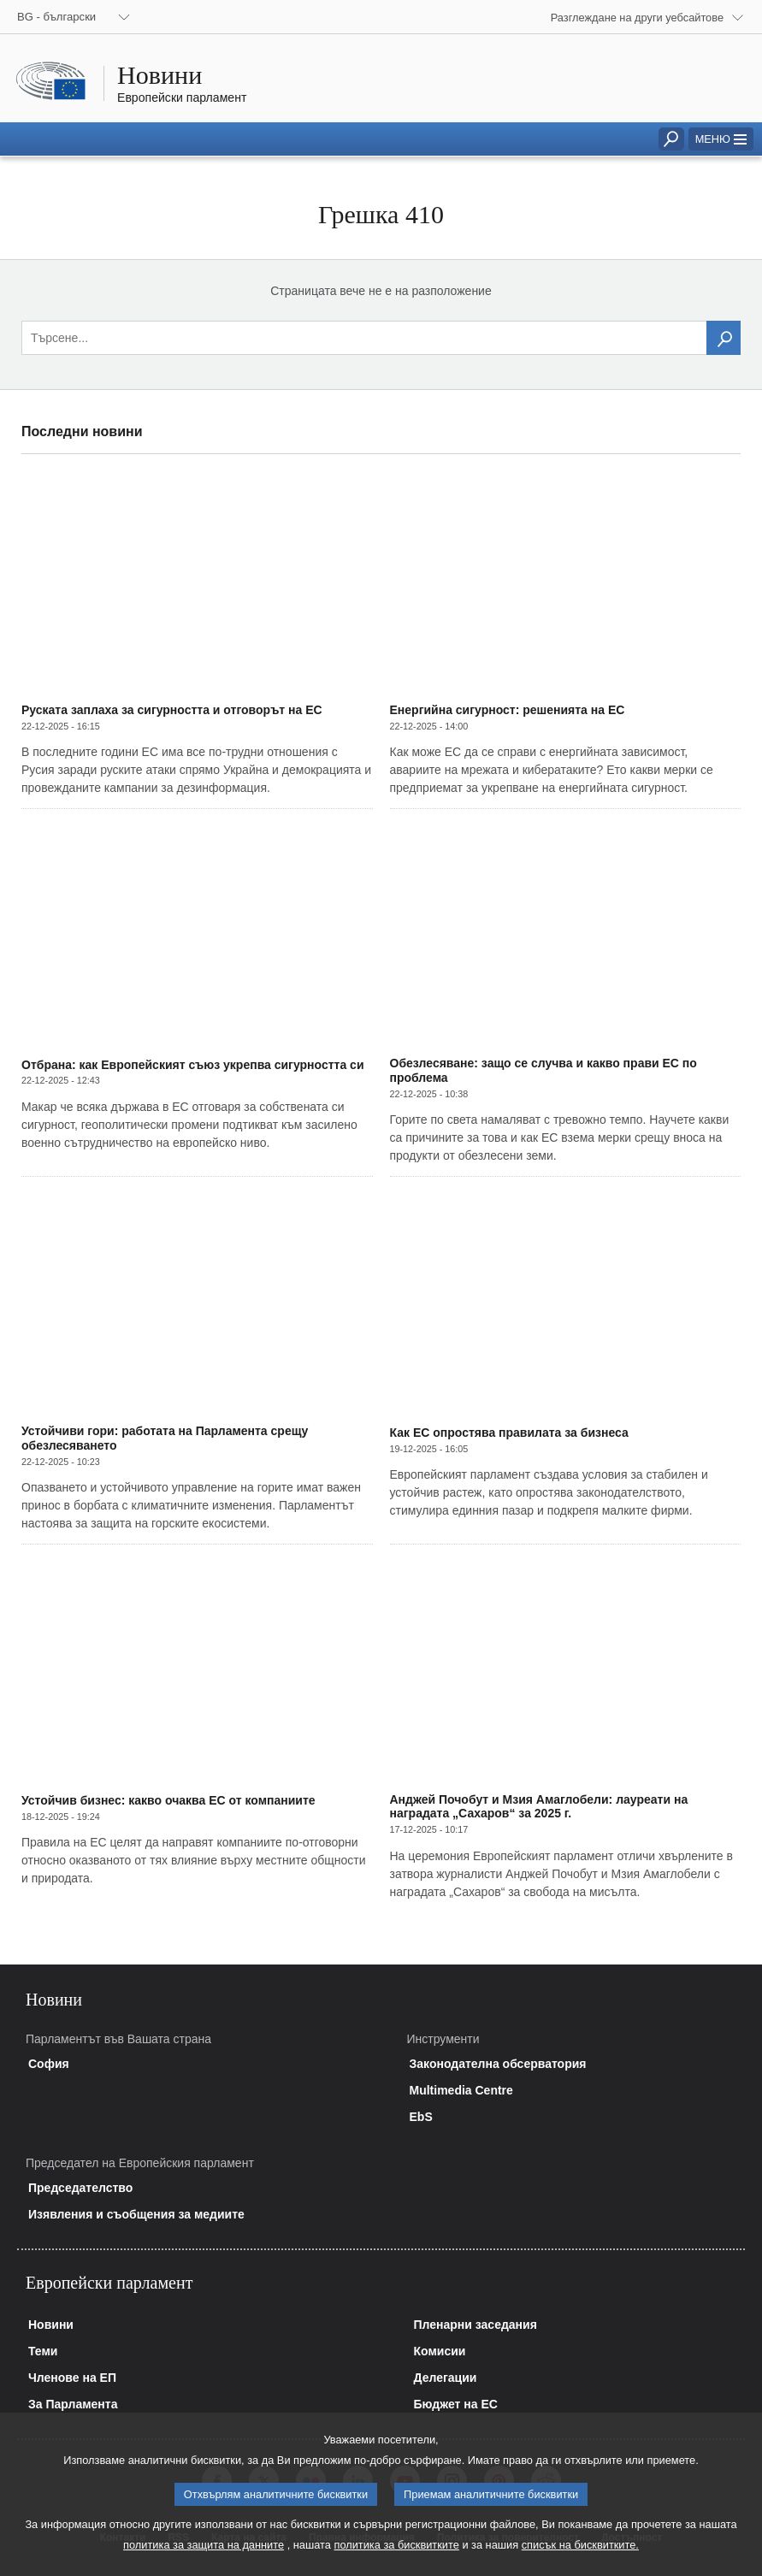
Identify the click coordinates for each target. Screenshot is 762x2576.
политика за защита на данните (203, 2561)
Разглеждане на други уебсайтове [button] (637, 17)
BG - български (56, 16)
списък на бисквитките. (580, 2561)
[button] (720, 139)
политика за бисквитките (396, 2561)
